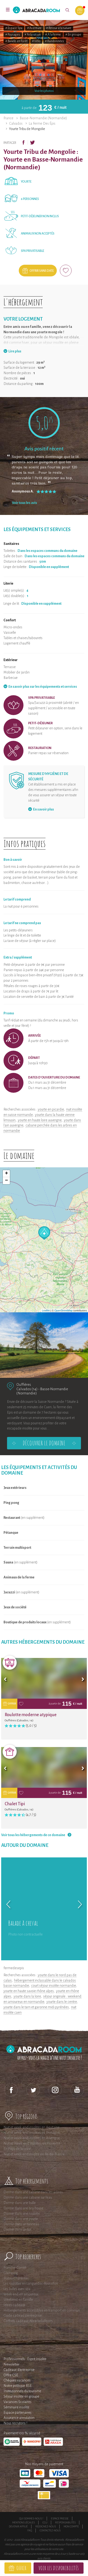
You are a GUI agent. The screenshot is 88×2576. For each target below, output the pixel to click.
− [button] (6, 1180)
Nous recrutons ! (15, 2423)
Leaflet (46, 1310)
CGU (44, 2522)
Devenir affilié (18, 2526)
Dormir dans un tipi (17, 2229)
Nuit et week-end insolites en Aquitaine (32, 2127)
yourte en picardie (51, 1109)
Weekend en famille (18, 2299)
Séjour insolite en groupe (21, 2396)
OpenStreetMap (63, 1310)
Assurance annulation (19, 2418)
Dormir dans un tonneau (21, 2224)
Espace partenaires (17, 2412)
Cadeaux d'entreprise (19, 2370)
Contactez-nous (50, 2530)
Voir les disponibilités (58, 2568)
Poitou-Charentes (16, 2278)
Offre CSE (11, 2375)
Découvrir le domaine (44, 1443)
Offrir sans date (42, 270)
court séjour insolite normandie (53, 1985)
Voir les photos (44, 91)
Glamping (11, 2273)
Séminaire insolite (16, 2407)
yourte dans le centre (61, 2002)
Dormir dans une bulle (20, 2203)
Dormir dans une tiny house (23, 2208)
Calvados (16, 123)
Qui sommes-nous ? (31, 2518)
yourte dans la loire (27, 1996)
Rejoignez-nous (45, 2526)
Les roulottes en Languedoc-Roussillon (31, 2283)
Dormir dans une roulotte (22, 2213)
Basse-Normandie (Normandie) (43, 118)
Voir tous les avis (24, 503)
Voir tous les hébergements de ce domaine (33, 1835)
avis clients (43, 2558)
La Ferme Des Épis (42, 123)
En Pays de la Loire (17, 2149)
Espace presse (60, 2518)
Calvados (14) (27, 1389)
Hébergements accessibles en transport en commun (42, 2310)
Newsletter (11, 2364)
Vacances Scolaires (17, 2402)
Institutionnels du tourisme (22, 2391)
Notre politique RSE (18, 2386)
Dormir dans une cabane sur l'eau (28, 2197)
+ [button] (6, 1173)
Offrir (21, 2568)
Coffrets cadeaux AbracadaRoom (28, 2321)
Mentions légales (23, 2522)
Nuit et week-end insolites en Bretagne (32, 2133)
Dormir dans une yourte (21, 2219)
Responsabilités (65, 2522)
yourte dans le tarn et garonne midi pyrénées (36, 2007)
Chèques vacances (17, 2380)
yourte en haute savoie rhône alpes (29, 1991)
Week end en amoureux (21, 2294)
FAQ (29, 2530)
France (8, 118)
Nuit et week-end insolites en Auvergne (32, 2138)
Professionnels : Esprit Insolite (25, 2359)
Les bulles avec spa (17, 2289)
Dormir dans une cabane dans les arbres (33, 2192)
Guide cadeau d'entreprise (23, 2315)
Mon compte (71, 2526)
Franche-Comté (15, 2267)
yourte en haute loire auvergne (39, 1120)
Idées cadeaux (14, 2305)
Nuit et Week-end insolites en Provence (32, 2143)
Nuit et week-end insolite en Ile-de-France (34, 2154)
